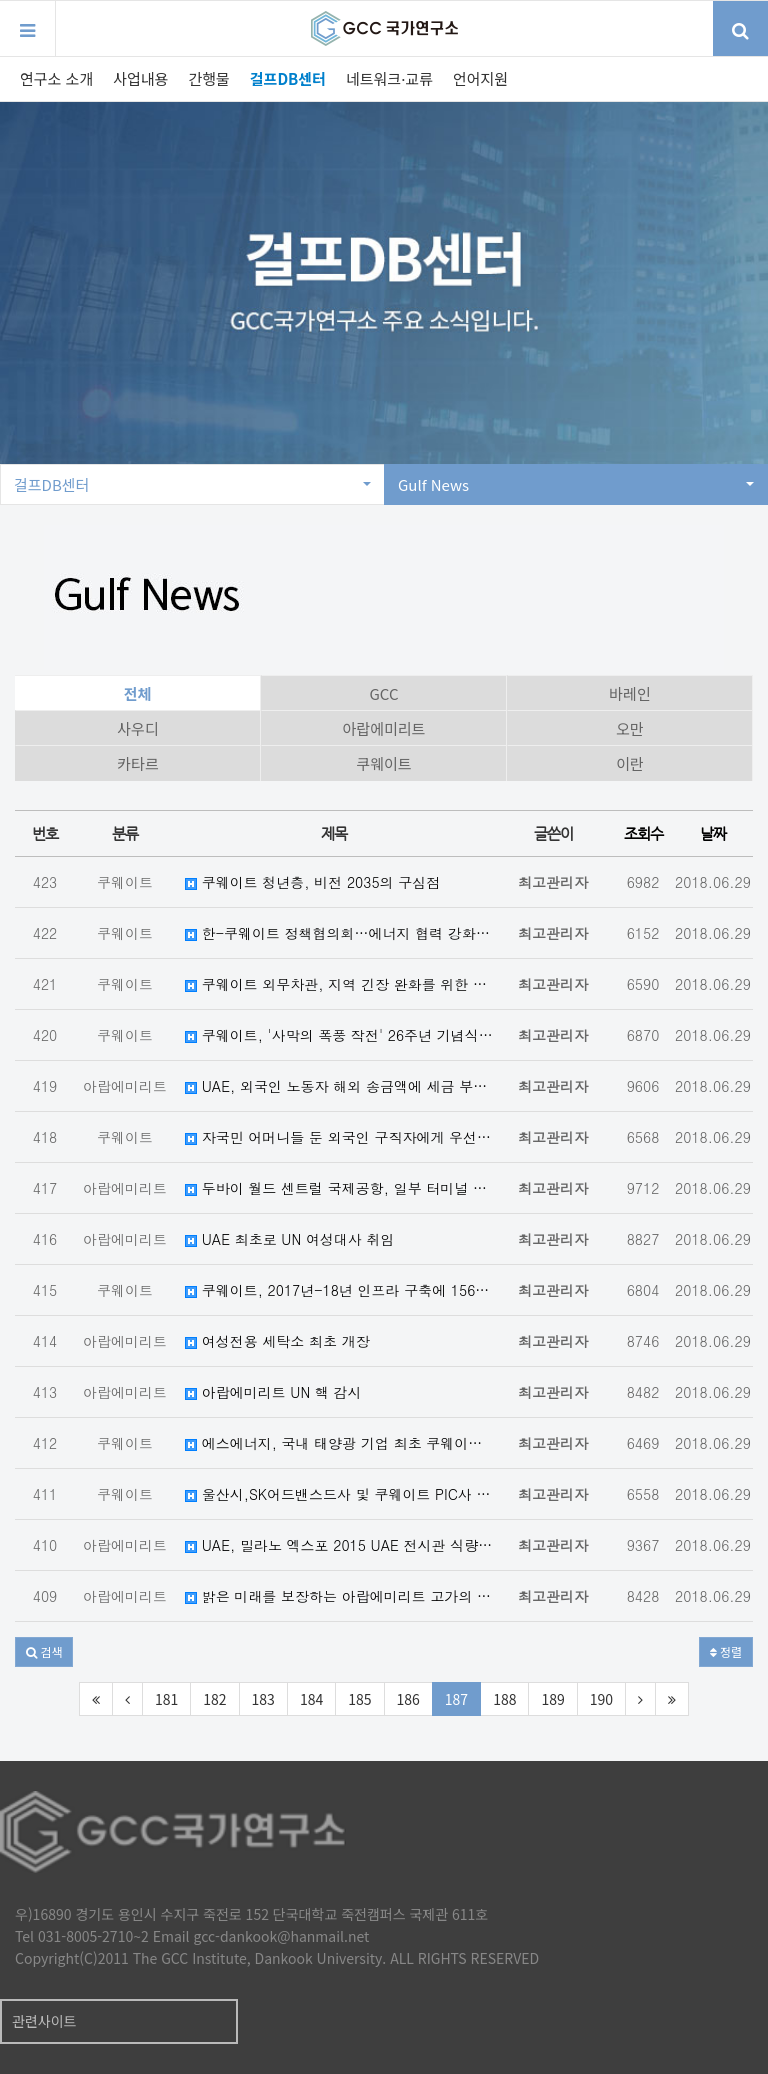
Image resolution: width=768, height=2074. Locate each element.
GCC (384, 693)
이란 (630, 763)
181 (166, 1699)
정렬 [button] (726, 1651)
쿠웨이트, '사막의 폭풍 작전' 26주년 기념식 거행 (339, 1035)
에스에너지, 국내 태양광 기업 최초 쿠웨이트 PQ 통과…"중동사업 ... (339, 1443)
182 (214, 1699)
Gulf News (576, 484)
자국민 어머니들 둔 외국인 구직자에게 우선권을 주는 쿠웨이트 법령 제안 (339, 1137)
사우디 (137, 728)
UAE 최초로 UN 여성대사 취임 (290, 1239)
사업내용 (140, 78)
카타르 (137, 763)
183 (263, 1699)
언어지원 (480, 78)
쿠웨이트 (383, 763)
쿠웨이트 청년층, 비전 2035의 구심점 (312, 882)
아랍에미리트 (384, 728)
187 (456, 1699)
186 (408, 1699)
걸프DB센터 (288, 78)
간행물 (208, 78)
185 (359, 1699)
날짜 (713, 833)
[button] (44, 1652)
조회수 (643, 833)
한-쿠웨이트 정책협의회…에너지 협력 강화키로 (339, 933)
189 (552, 1699)
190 (601, 1699)
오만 (630, 728)
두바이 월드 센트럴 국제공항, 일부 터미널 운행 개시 (339, 1188)
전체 (138, 693)
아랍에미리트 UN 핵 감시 (273, 1392)
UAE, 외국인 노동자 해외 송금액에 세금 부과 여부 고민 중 (339, 1086)
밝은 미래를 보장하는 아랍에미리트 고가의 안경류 (339, 1596)
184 (311, 1699)
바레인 (629, 693)
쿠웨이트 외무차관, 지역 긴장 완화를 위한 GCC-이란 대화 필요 (339, 984)
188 (504, 1699)
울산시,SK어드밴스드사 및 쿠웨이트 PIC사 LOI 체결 (339, 1494)
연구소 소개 (56, 78)
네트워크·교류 (389, 78)
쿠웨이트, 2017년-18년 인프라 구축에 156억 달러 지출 (339, 1290)
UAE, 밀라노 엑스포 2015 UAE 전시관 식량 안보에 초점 (339, 1545)
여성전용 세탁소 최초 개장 (277, 1341)
